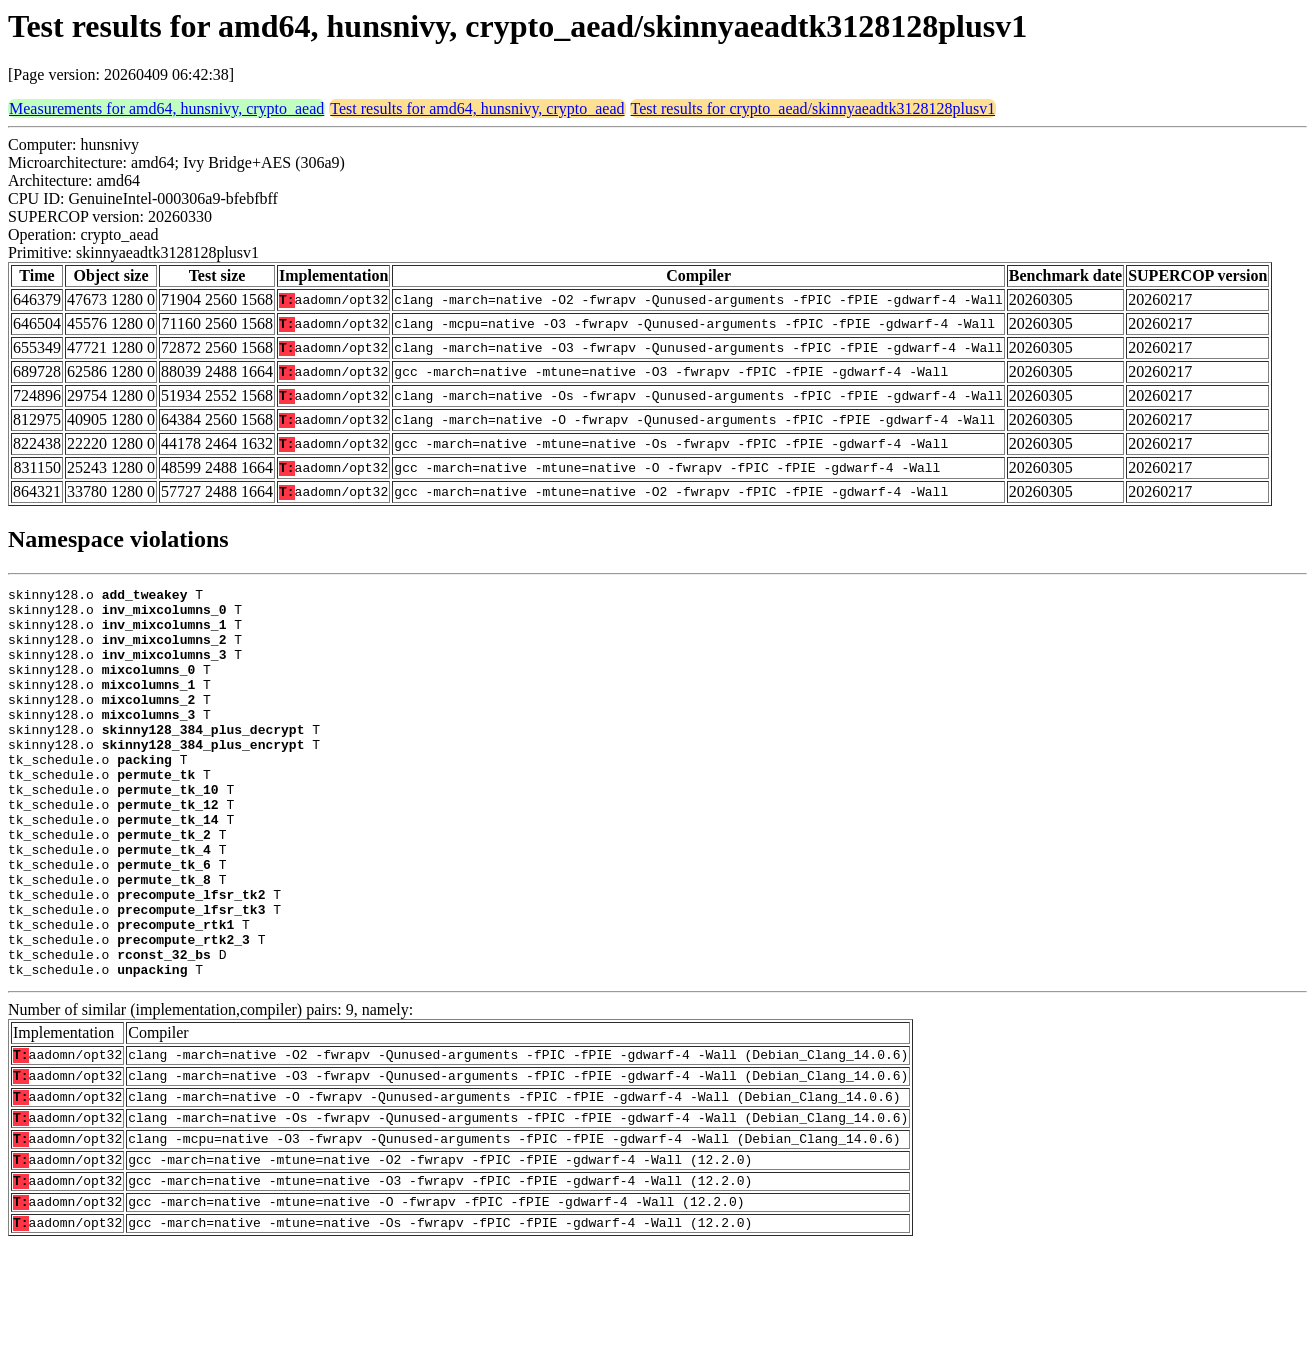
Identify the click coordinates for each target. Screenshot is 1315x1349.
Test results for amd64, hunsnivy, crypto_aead (477, 108)
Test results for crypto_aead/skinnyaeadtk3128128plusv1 (813, 108)
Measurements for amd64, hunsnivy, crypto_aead (166, 108)
